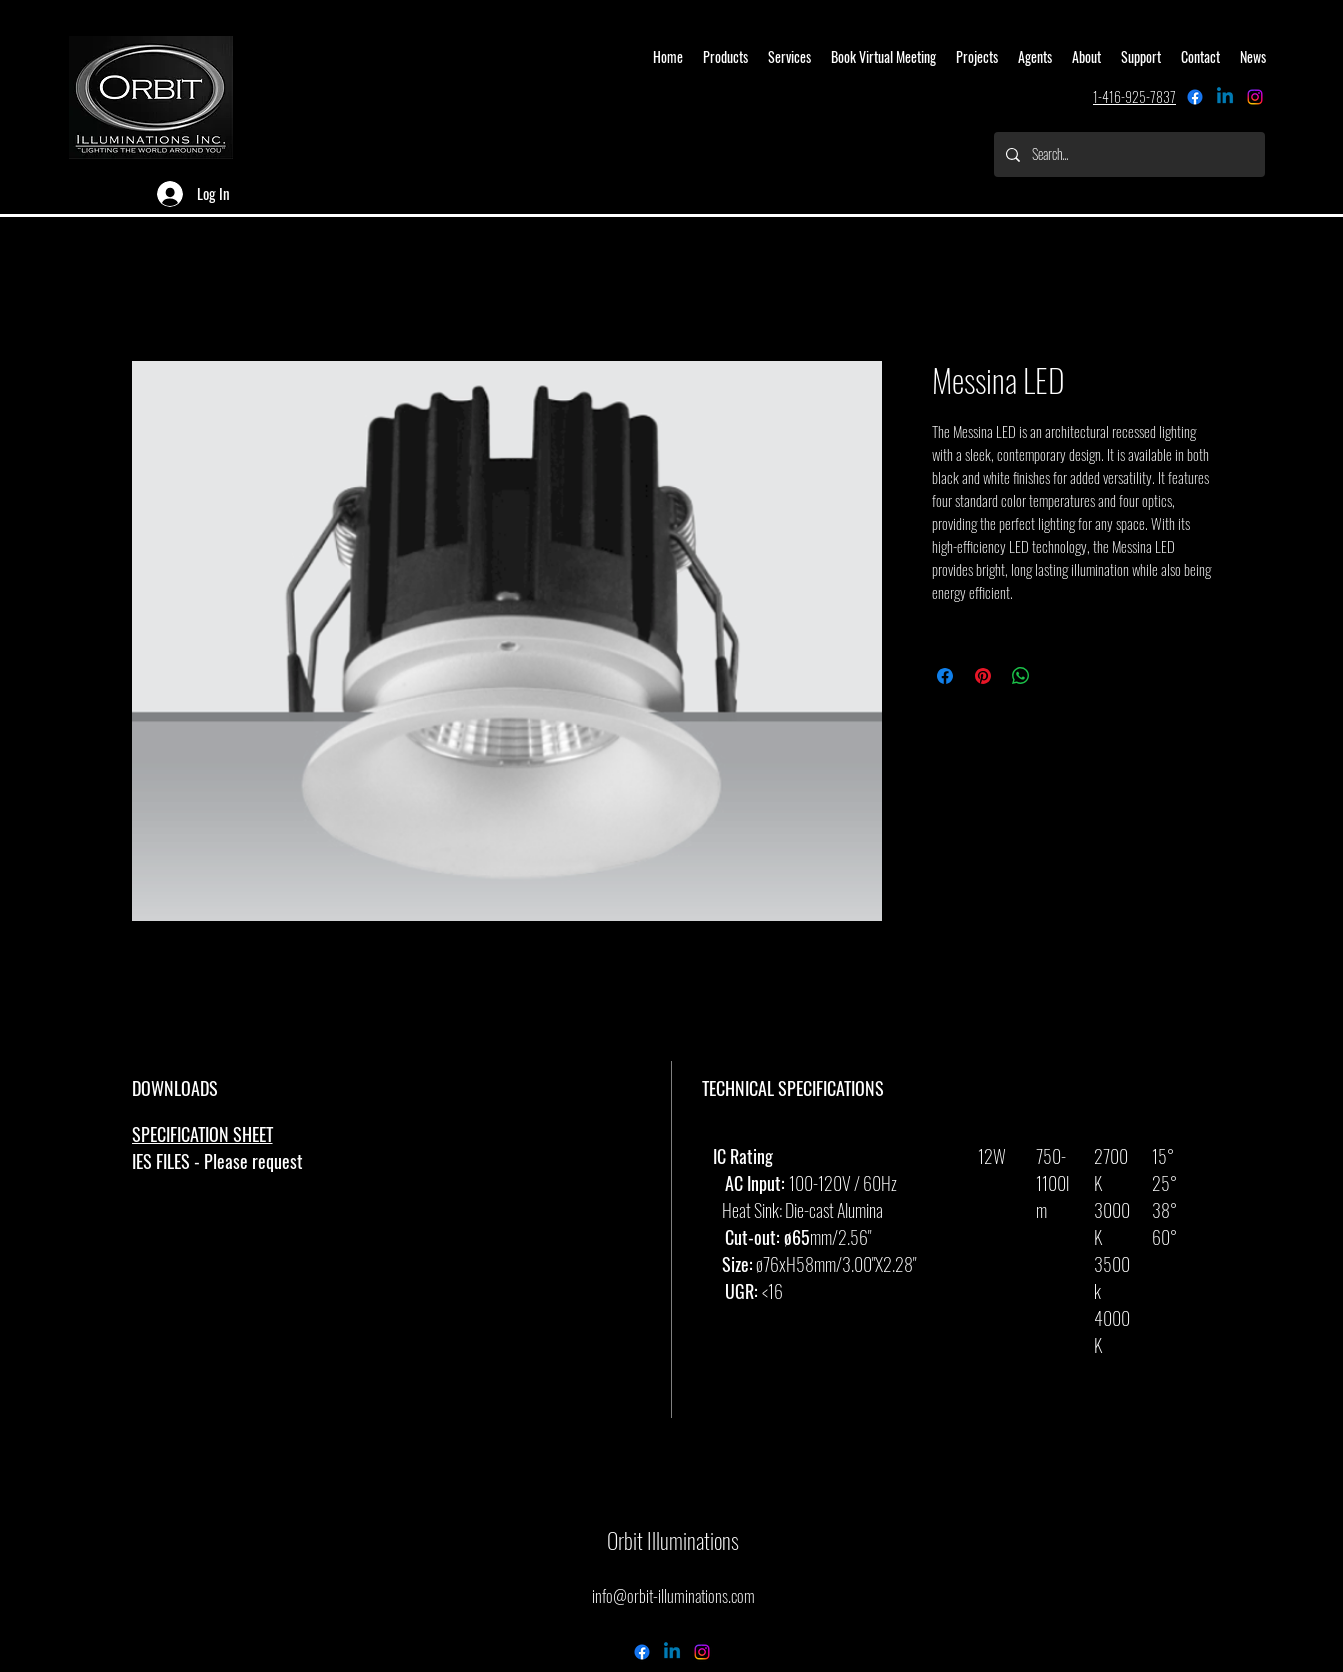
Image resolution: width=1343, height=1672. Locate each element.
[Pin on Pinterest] (983, 676)
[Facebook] (1195, 97)
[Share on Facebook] (945, 676)
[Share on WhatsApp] (1021, 676)
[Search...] (1127, 154)
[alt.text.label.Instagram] (1255, 97)
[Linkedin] (1225, 97)
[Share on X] (1059, 676)
